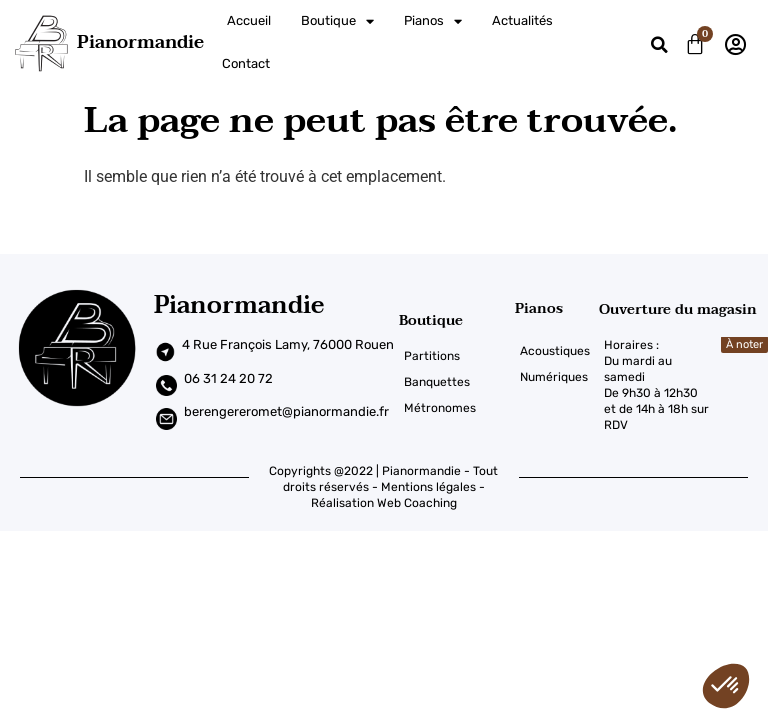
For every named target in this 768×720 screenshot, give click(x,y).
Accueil (249, 20)
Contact (246, 63)
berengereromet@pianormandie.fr (286, 396)
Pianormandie (140, 42)
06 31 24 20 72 (228, 363)
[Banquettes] (456, 367)
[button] (659, 45)
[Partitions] (456, 341)
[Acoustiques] (557, 335)
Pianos (433, 21)
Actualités (522, 20)
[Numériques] (557, 361)
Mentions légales (428, 471)
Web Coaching (417, 487)
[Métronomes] (456, 393)
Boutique (337, 21)
